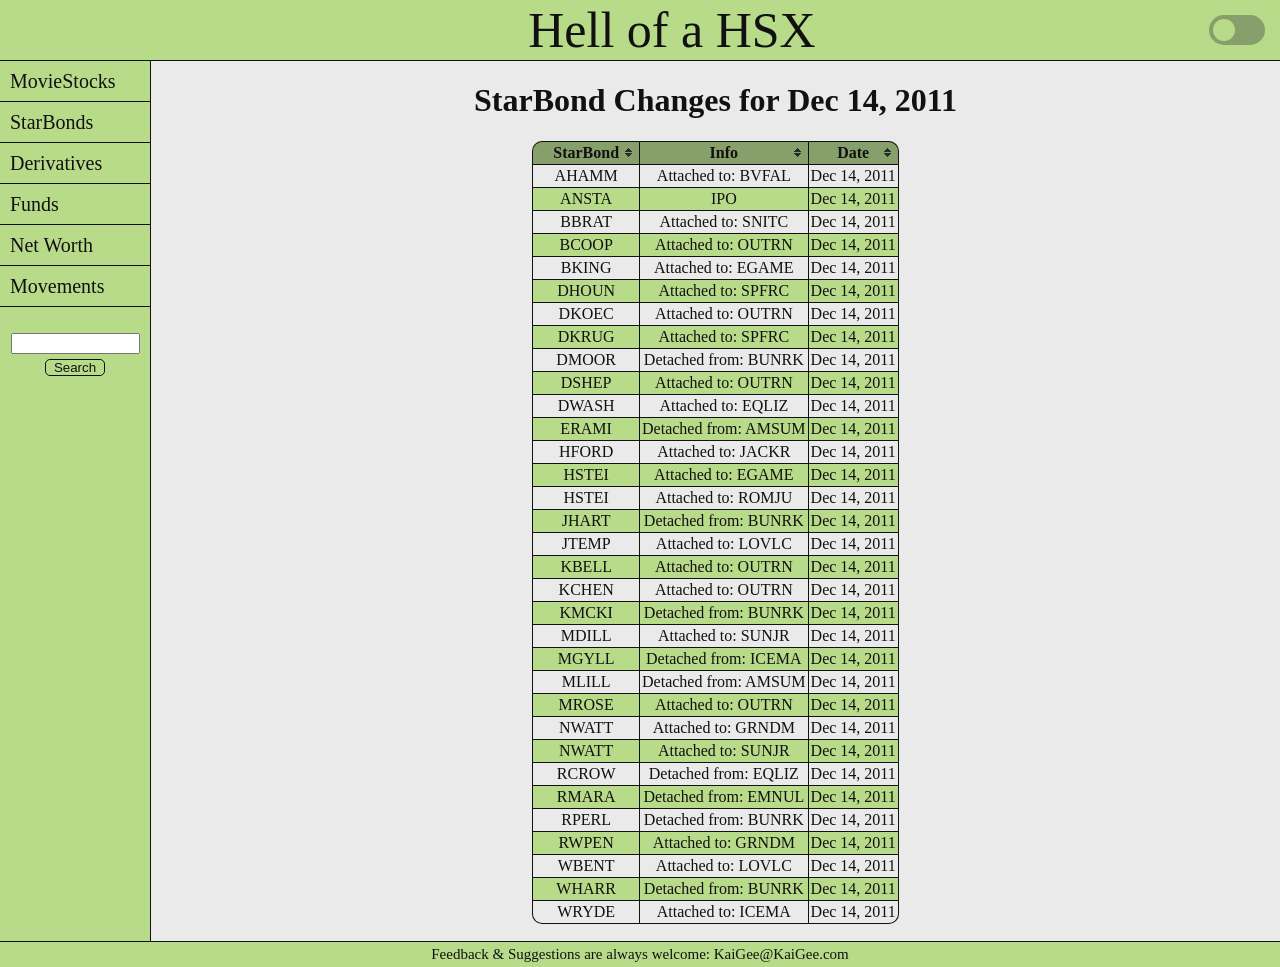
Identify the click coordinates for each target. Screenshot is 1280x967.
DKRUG (586, 336)
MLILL (586, 681)
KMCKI (585, 612)
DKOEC (586, 313)
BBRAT (586, 221)
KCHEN (586, 589)
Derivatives (51, 163)
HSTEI (585, 474)
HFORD (586, 451)
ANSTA (586, 198)
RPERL (586, 819)
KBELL (586, 566)
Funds (29, 204)
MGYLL (586, 658)
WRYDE (586, 911)
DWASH (586, 405)
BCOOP (585, 244)
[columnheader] (586, 152)
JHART (586, 520)
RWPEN (586, 842)
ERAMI (586, 428)
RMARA (586, 796)
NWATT (586, 727)
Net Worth (46, 245)
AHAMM (586, 175)
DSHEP (586, 382)
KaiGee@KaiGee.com (781, 954)
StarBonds (46, 122)
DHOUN (586, 290)
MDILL (586, 635)
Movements (52, 286)
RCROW (586, 773)
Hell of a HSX (671, 30)
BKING (586, 267)
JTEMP (586, 543)
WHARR (586, 888)
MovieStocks (58, 81)
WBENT (586, 865)
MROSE (586, 704)
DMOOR (586, 359)
